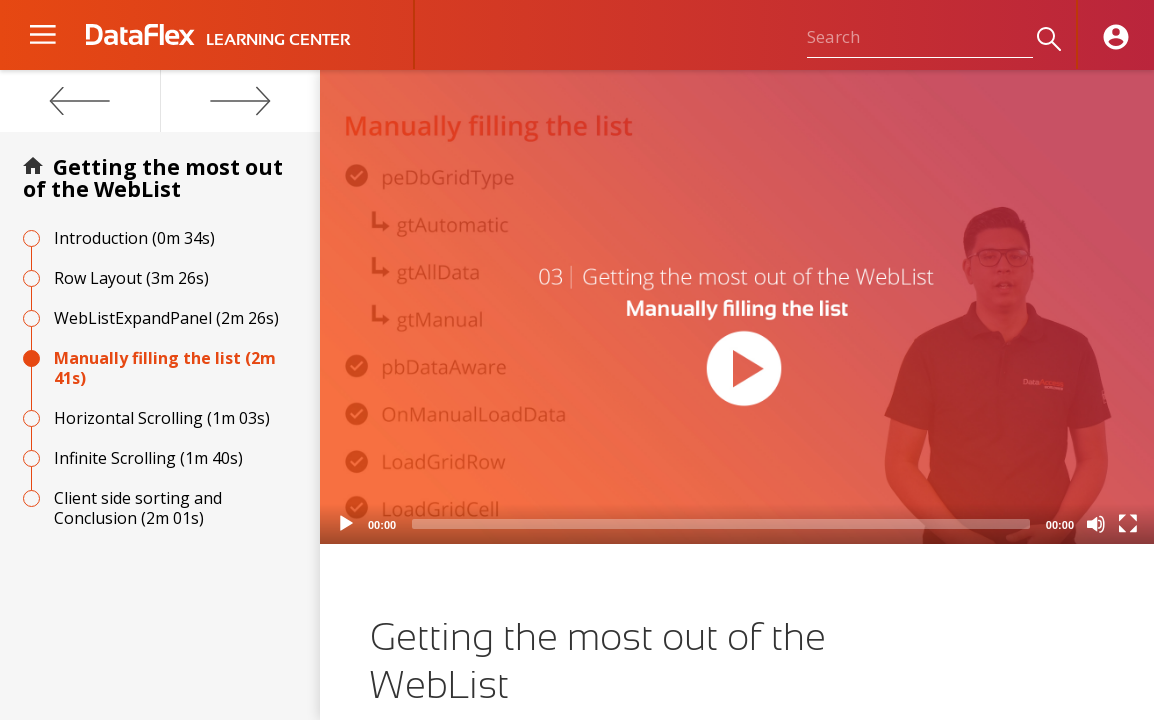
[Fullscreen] (1128, 524)
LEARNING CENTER (278, 40)
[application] (737, 307)
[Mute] (1096, 524)
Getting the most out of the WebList (153, 178)
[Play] (346, 524)
